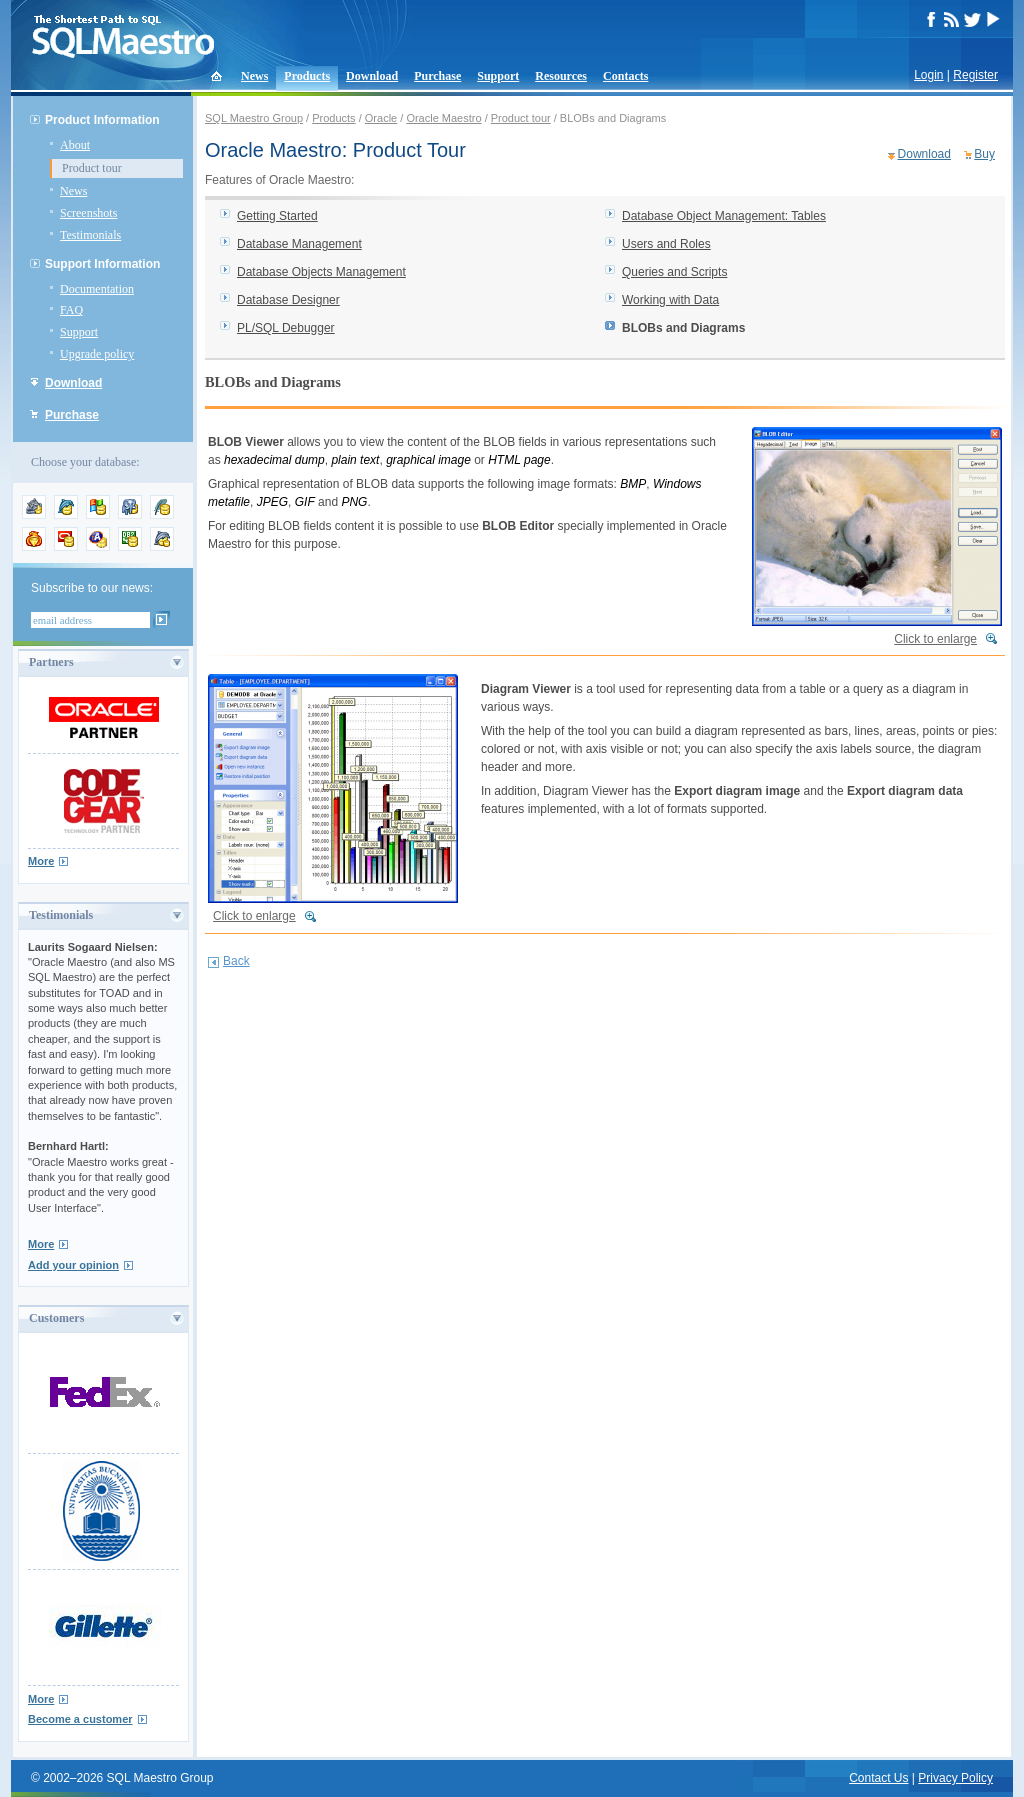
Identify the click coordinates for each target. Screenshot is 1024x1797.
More (41, 861)
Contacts (625, 76)
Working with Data (670, 300)
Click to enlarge (935, 639)
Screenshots (88, 213)
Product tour (92, 168)
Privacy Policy (955, 1778)
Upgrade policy (97, 354)
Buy (984, 154)
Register (975, 75)
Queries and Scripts (674, 272)
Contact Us (878, 1778)
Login (928, 75)
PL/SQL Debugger (286, 328)
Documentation (97, 289)
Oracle (381, 118)
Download (372, 76)
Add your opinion (73, 1265)
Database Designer (288, 300)
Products (307, 76)
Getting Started (277, 216)
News (254, 76)
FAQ (71, 310)
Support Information (102, 264)
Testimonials (90, 235)
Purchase (437, 76)
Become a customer (80, 1719)
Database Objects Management (321, 272)
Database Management (299, 244)
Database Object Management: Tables (724, 216)
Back (236, 961)
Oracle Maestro (443, 118)
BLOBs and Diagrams (683, 328)
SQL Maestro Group (254, 118)
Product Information (102, 120)
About (75, 145)
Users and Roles (666, 244)
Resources (561, 76)
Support (498, 76)
